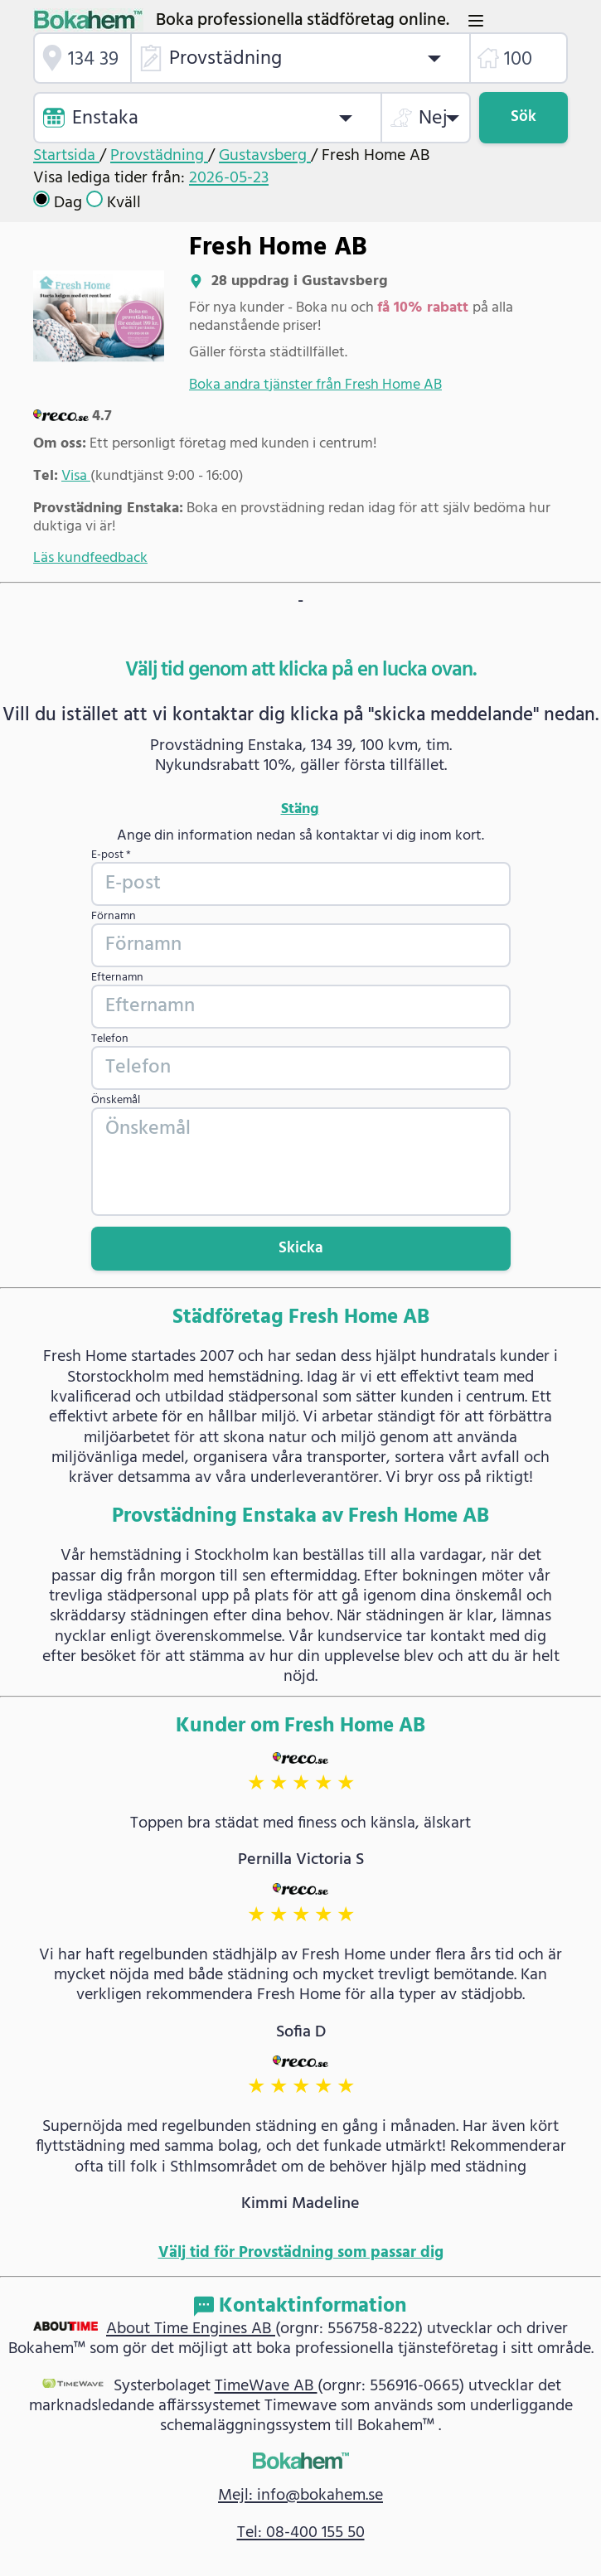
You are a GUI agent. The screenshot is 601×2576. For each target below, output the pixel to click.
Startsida (66, 156)
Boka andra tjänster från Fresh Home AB (315, 385)
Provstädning (159, 156)
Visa (75, 476)
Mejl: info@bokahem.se (300, 2495)
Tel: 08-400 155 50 (301, 2533)
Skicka (301, 1248)
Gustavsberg (265, 156)
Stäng (300, 810)
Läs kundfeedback (90, 558)
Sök (523, 117)
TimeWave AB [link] (266, 2386)
